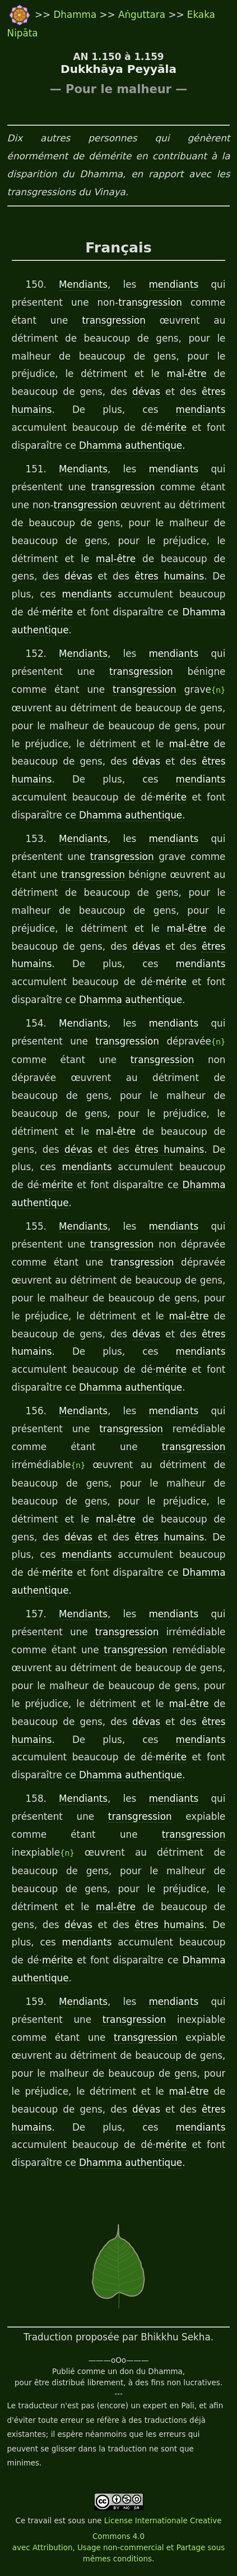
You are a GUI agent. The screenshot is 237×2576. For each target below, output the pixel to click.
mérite (171, 427)
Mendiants (83, 284)
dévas (146, 391)
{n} (218, 690)
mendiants (173, 284)
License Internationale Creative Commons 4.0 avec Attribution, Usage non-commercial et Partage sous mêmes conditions (118, 2540)
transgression (150, 302)
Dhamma (76, 14)
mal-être (187, 373)
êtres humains (169, 576)
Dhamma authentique (130, 445)
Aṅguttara (143, 14)
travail (39, 2521)
